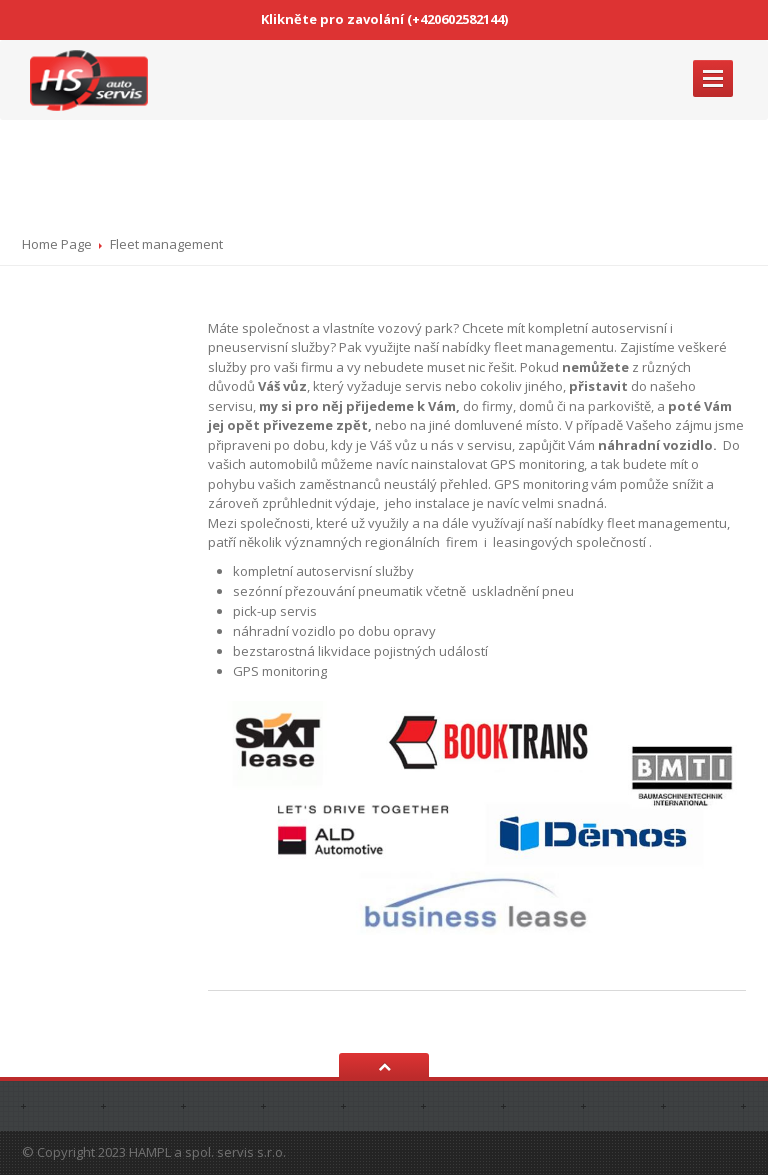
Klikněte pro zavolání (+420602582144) (384, 19)
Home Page (57, 244)
